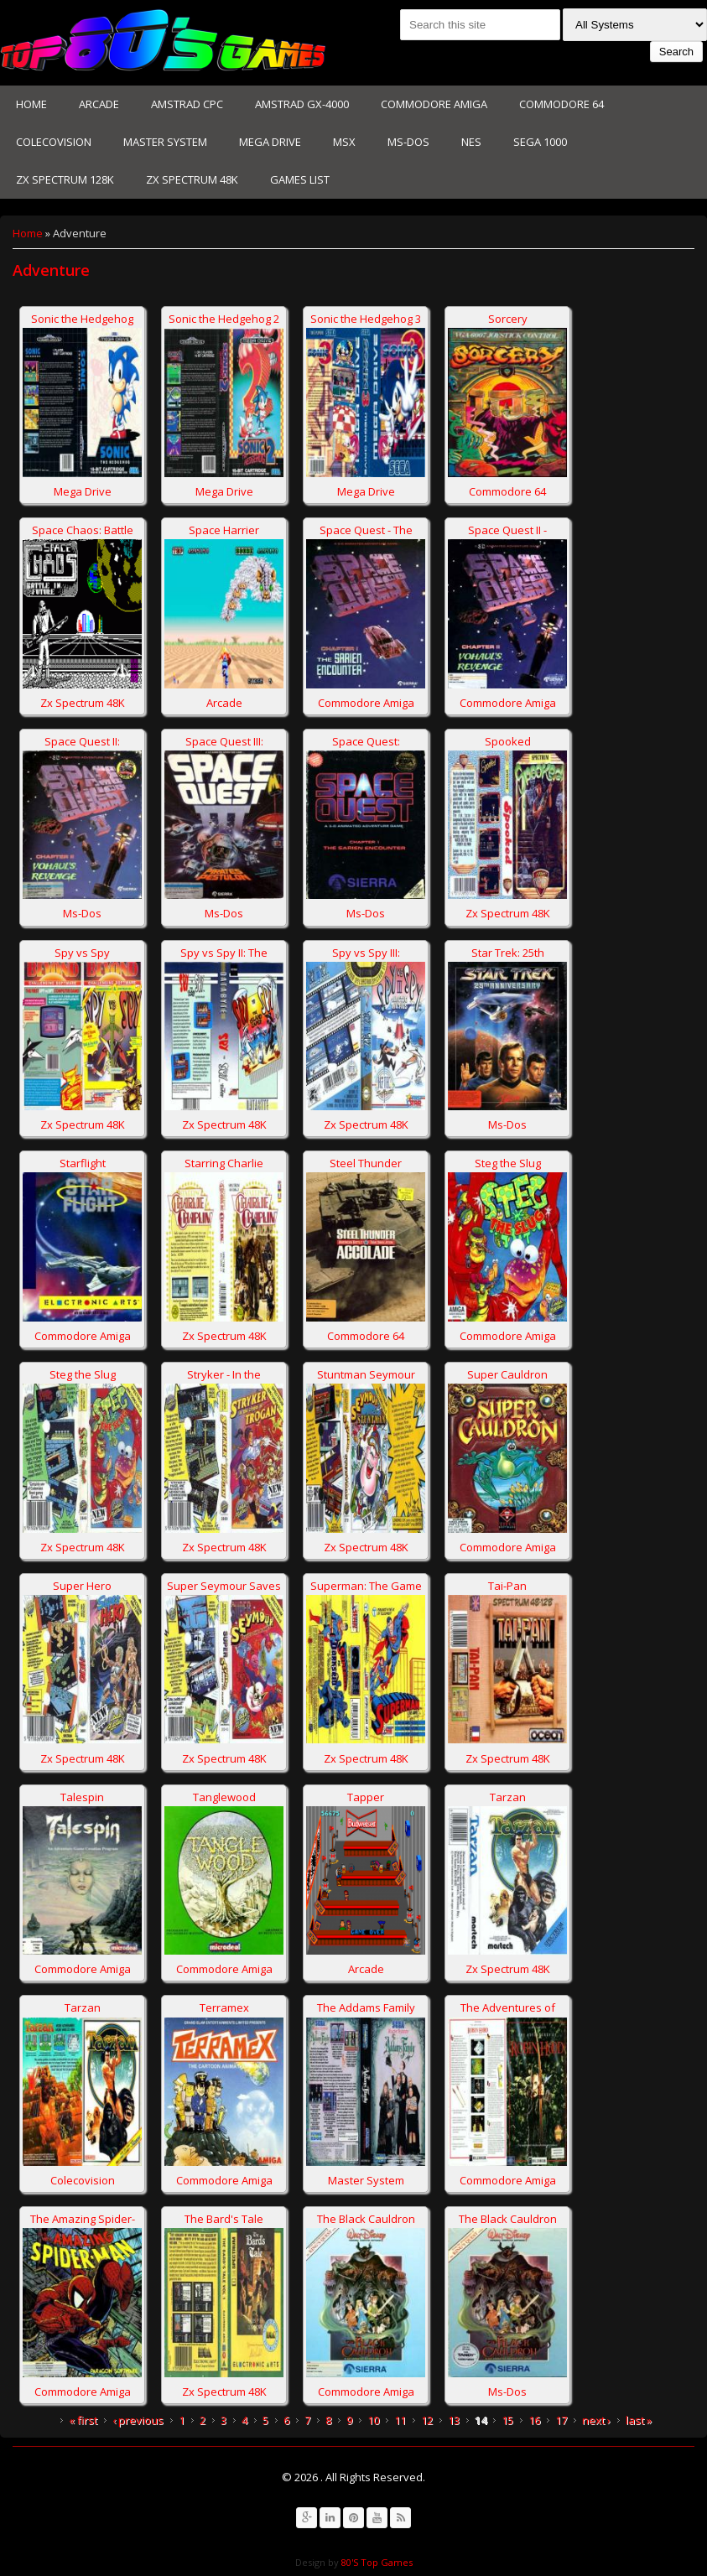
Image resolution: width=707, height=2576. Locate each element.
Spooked (508, 741)
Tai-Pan (507, 1585)
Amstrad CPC (187, 104)
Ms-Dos (408, 141)
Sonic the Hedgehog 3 (365, 318)
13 (454, 2420)
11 (400, 2420)
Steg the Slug (508, 1163)
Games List (300, 179)
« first (83, 2420)
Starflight (83, 1163)
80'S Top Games (376, 2562)
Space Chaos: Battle (82, 530)
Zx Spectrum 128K (65, 179)
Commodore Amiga (434, 104)
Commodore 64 (561, 104)
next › (596, 2420)
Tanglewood (224, 1797)
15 (507, 2420)
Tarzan (508, 1797)
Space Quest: (366, 741)
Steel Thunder (366, 1163)
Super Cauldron (507, 1374)
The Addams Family (366, 2007)
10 (373, 2420)
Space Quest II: (82, 741)
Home (31, 104)
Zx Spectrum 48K (192, 179)
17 (561, 2420)
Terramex (224, 2007)
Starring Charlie (224, 1163)
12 (427, 2420)
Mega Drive (270, 141)
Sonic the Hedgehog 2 (224, 318)
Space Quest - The (366, 530)
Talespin (82, 1797)
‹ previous (138, 2420)
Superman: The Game (366, 1585)
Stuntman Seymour (366, 1374)
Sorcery (508, 318)
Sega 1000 (540, 141)
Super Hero (82, 1585)
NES (471, 141)
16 (534, 2420)
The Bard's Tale (224, 2218)
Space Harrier (224, 530)
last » (639, 2420)
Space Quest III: (224, 741)
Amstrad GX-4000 (302, 104)
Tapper (365, 1797)
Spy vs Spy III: (366, 952)
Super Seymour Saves (224, 1585)
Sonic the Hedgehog (82, 318)
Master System (165, 141)
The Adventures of (507, 2007)
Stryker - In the (224, 1374)
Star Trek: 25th (507, 952)
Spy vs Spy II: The (224, 952)
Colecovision (53, 141)
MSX (344, 141)
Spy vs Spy (82, 952)
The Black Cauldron (366, 2218)
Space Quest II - (507, 530)
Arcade (99, 104)
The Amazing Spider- (82, 2218)
